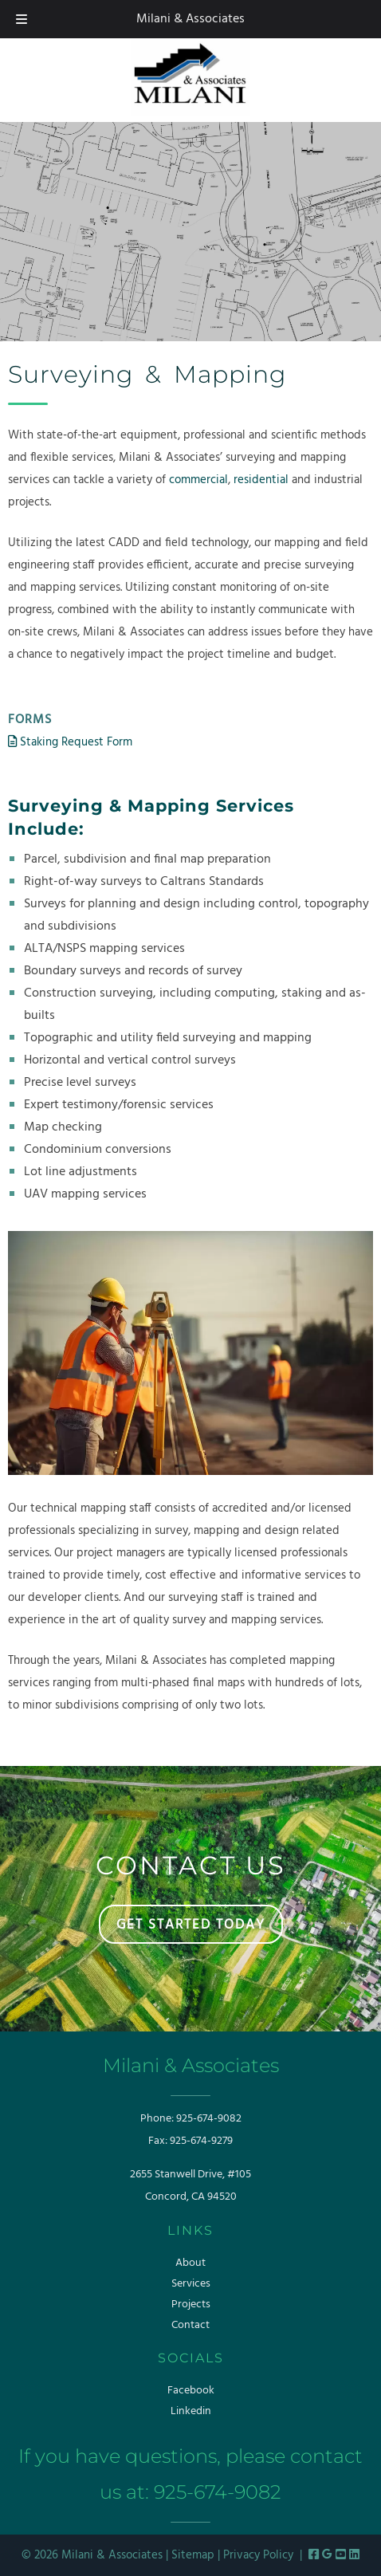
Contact (190, 2325)
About (190, 2263)
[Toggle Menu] (21, 19)
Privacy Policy (258, 2555)
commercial (198, 480)
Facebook (190, 2390)
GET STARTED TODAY (190, 1925)
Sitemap (192, 2555)
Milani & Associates (190, 19)
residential (261, 480)
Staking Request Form (70, 742)
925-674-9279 (201, 2141)
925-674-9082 (209, 2119)
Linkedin (191, 2411)
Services (190, 2284)
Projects (190, 2304)
